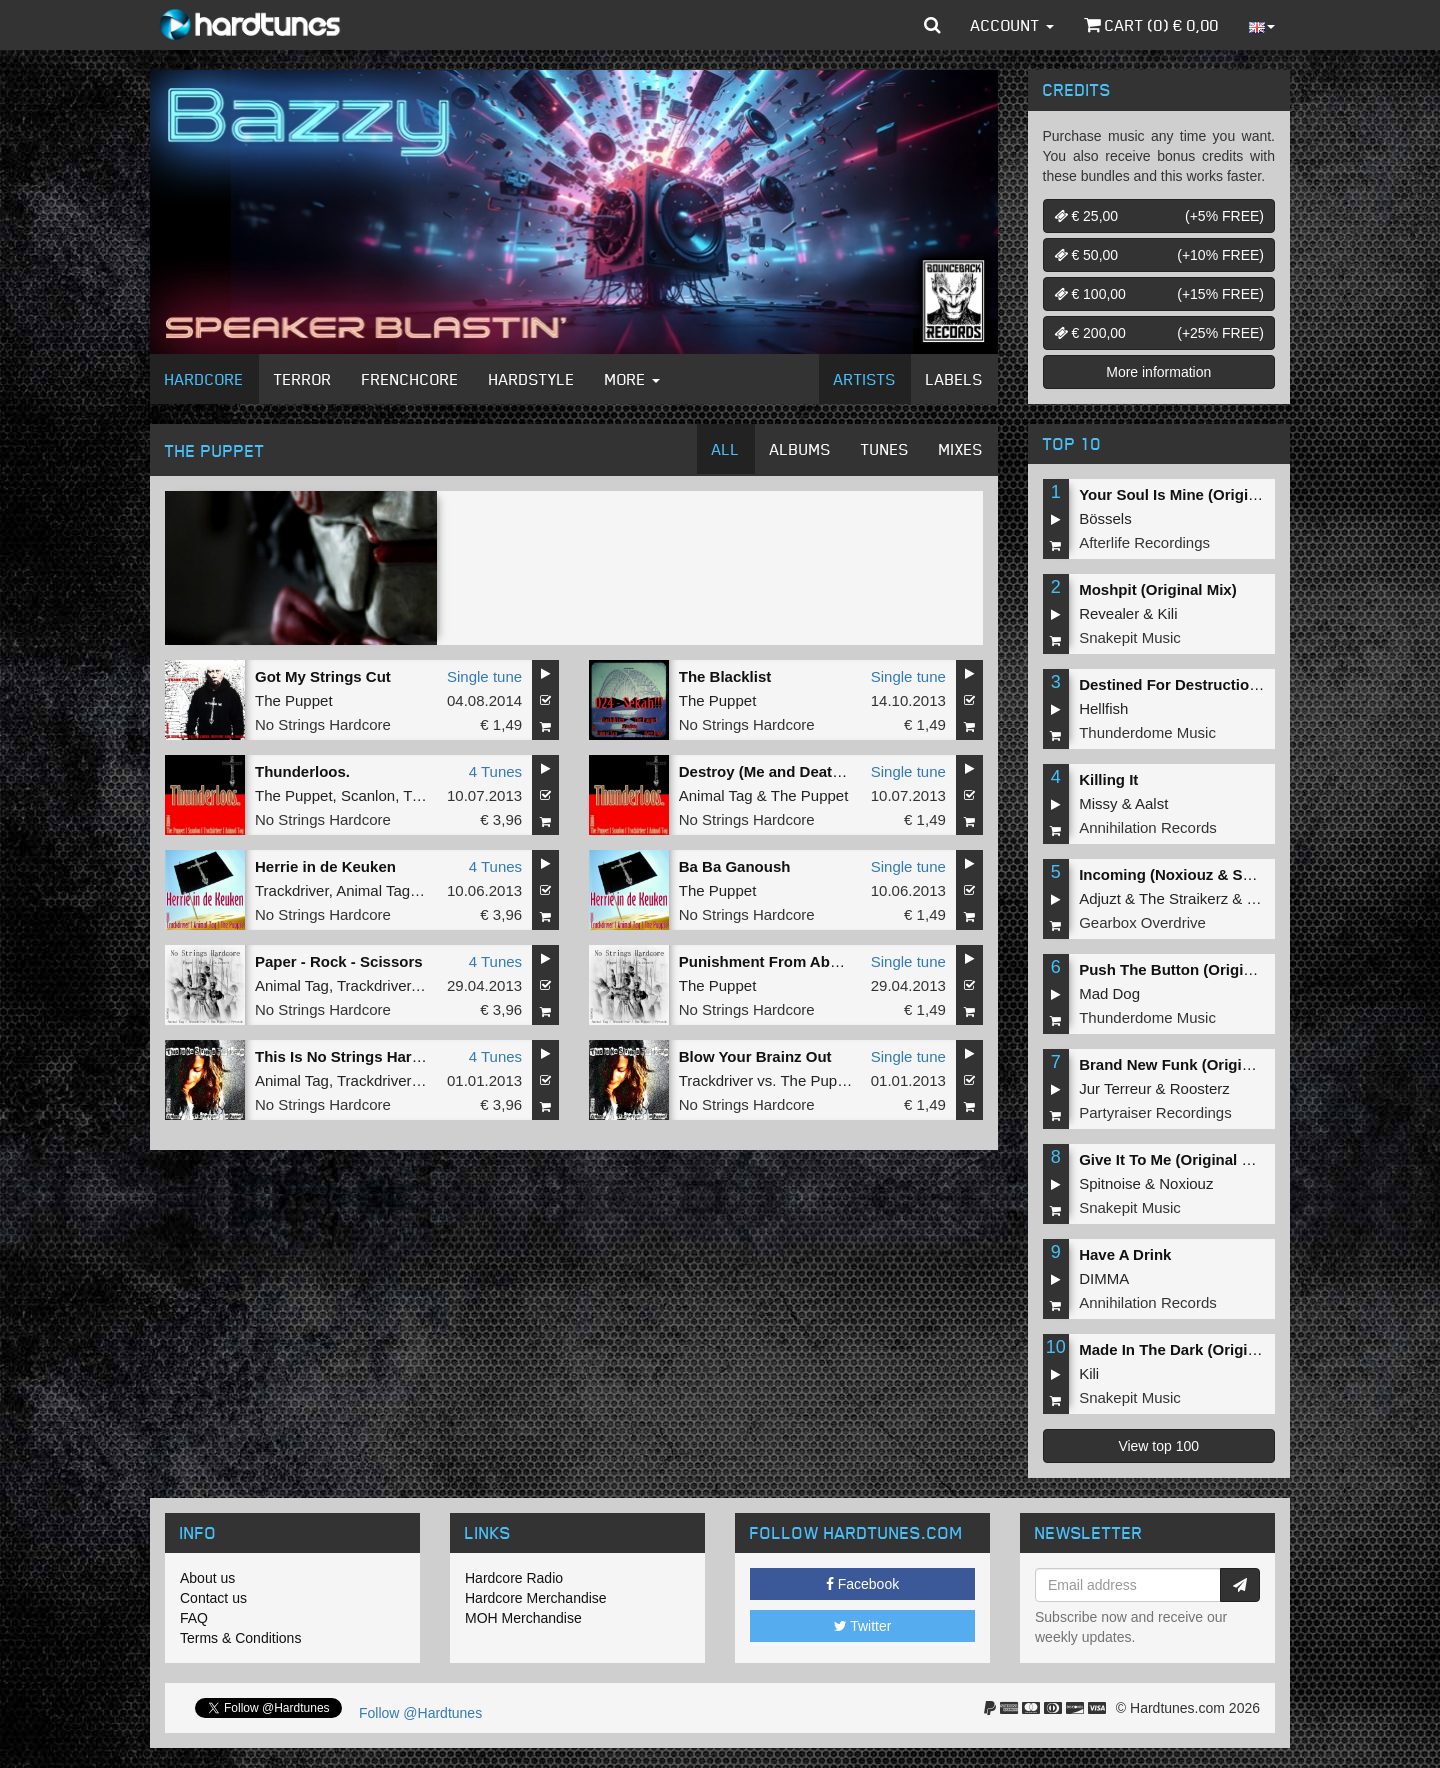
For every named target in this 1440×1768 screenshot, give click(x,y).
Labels (954, 379)
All (726, 449)
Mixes (961, 449)
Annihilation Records (1148, 827)
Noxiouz (1186, 1183)
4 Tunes (495, 771)
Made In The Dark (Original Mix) (1191, 1349)
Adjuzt (1100, 898)
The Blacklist (725, 676)
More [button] (632, 379)
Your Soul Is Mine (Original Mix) (1191, 494)
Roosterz (1200, 1088)
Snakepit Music (1130, 637)
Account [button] (1012, 25)
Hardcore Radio (514, 1578)
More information (1158, 372)
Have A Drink (1125, 1254)
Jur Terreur (1115, 1088)
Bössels (1105, 518)
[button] (932, 25)
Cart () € (1151, 25)
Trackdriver (292, 890)
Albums (800, 449)
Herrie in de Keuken (325, 866)
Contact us (213, 1598)
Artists (865, 379)
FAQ (194, 1618)
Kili (1168, 613)
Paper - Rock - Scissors (339, 961)
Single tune (484, 676)
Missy (1098, 803)
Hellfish (1103, 708)
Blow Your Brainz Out (755, 1056)
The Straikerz (1183, 898)
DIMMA (1104, 1278)
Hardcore (204, 379)
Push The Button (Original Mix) (1189, 969)
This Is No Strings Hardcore (354, 1056)
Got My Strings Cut (323, 676)
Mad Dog (1109, 993)
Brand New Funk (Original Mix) (1188, 1064)
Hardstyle (532, 379)
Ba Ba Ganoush (735, 866)
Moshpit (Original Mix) (1158, 589)
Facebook (862, 1584)
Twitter (863, 1626)
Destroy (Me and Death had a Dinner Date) (828, 771)
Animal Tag (716, 795)
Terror (303, 379)
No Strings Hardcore (323, 724)
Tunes (885, 449)
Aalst (1151, 803)
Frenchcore (410, 379)
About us (207, 1578)
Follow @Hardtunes (420, 1713)
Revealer (1109, 613)
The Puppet (294, 700)
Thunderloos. (302, 771)
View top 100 (1158, 1446)
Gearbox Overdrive (1142, 922)
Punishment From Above (767, 961)
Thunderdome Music (1147, 732)
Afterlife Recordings (1144, 542)
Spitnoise (1110, 1183)
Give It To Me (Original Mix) (1175, 1159)
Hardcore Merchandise (536, 1598)
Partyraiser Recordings (1155, 1112)
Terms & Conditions (240, 1638)
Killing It (1108, 779)
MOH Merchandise (523, 1618)
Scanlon (368, 795)
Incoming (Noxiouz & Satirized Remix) (1214, 874)
